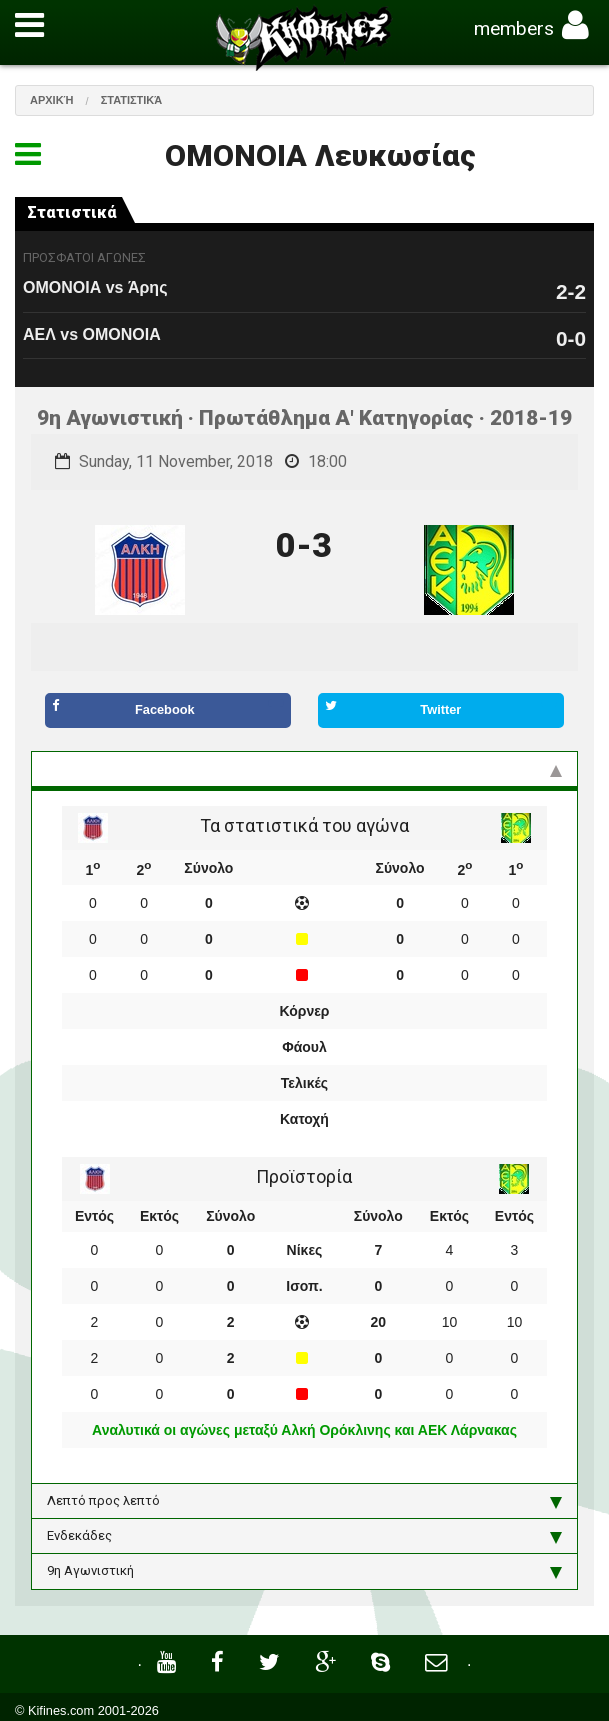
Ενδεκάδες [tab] (304, 1536)
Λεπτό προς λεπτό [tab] (304, 1501)
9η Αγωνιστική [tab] (304, 1571)
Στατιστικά (132, 100)
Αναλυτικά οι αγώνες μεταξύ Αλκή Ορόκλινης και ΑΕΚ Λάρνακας (304, 1430)
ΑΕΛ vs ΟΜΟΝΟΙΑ (92, 334)
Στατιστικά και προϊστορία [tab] (304, 769)
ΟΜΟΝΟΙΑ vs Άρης (95, 287)
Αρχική (52, 100)
